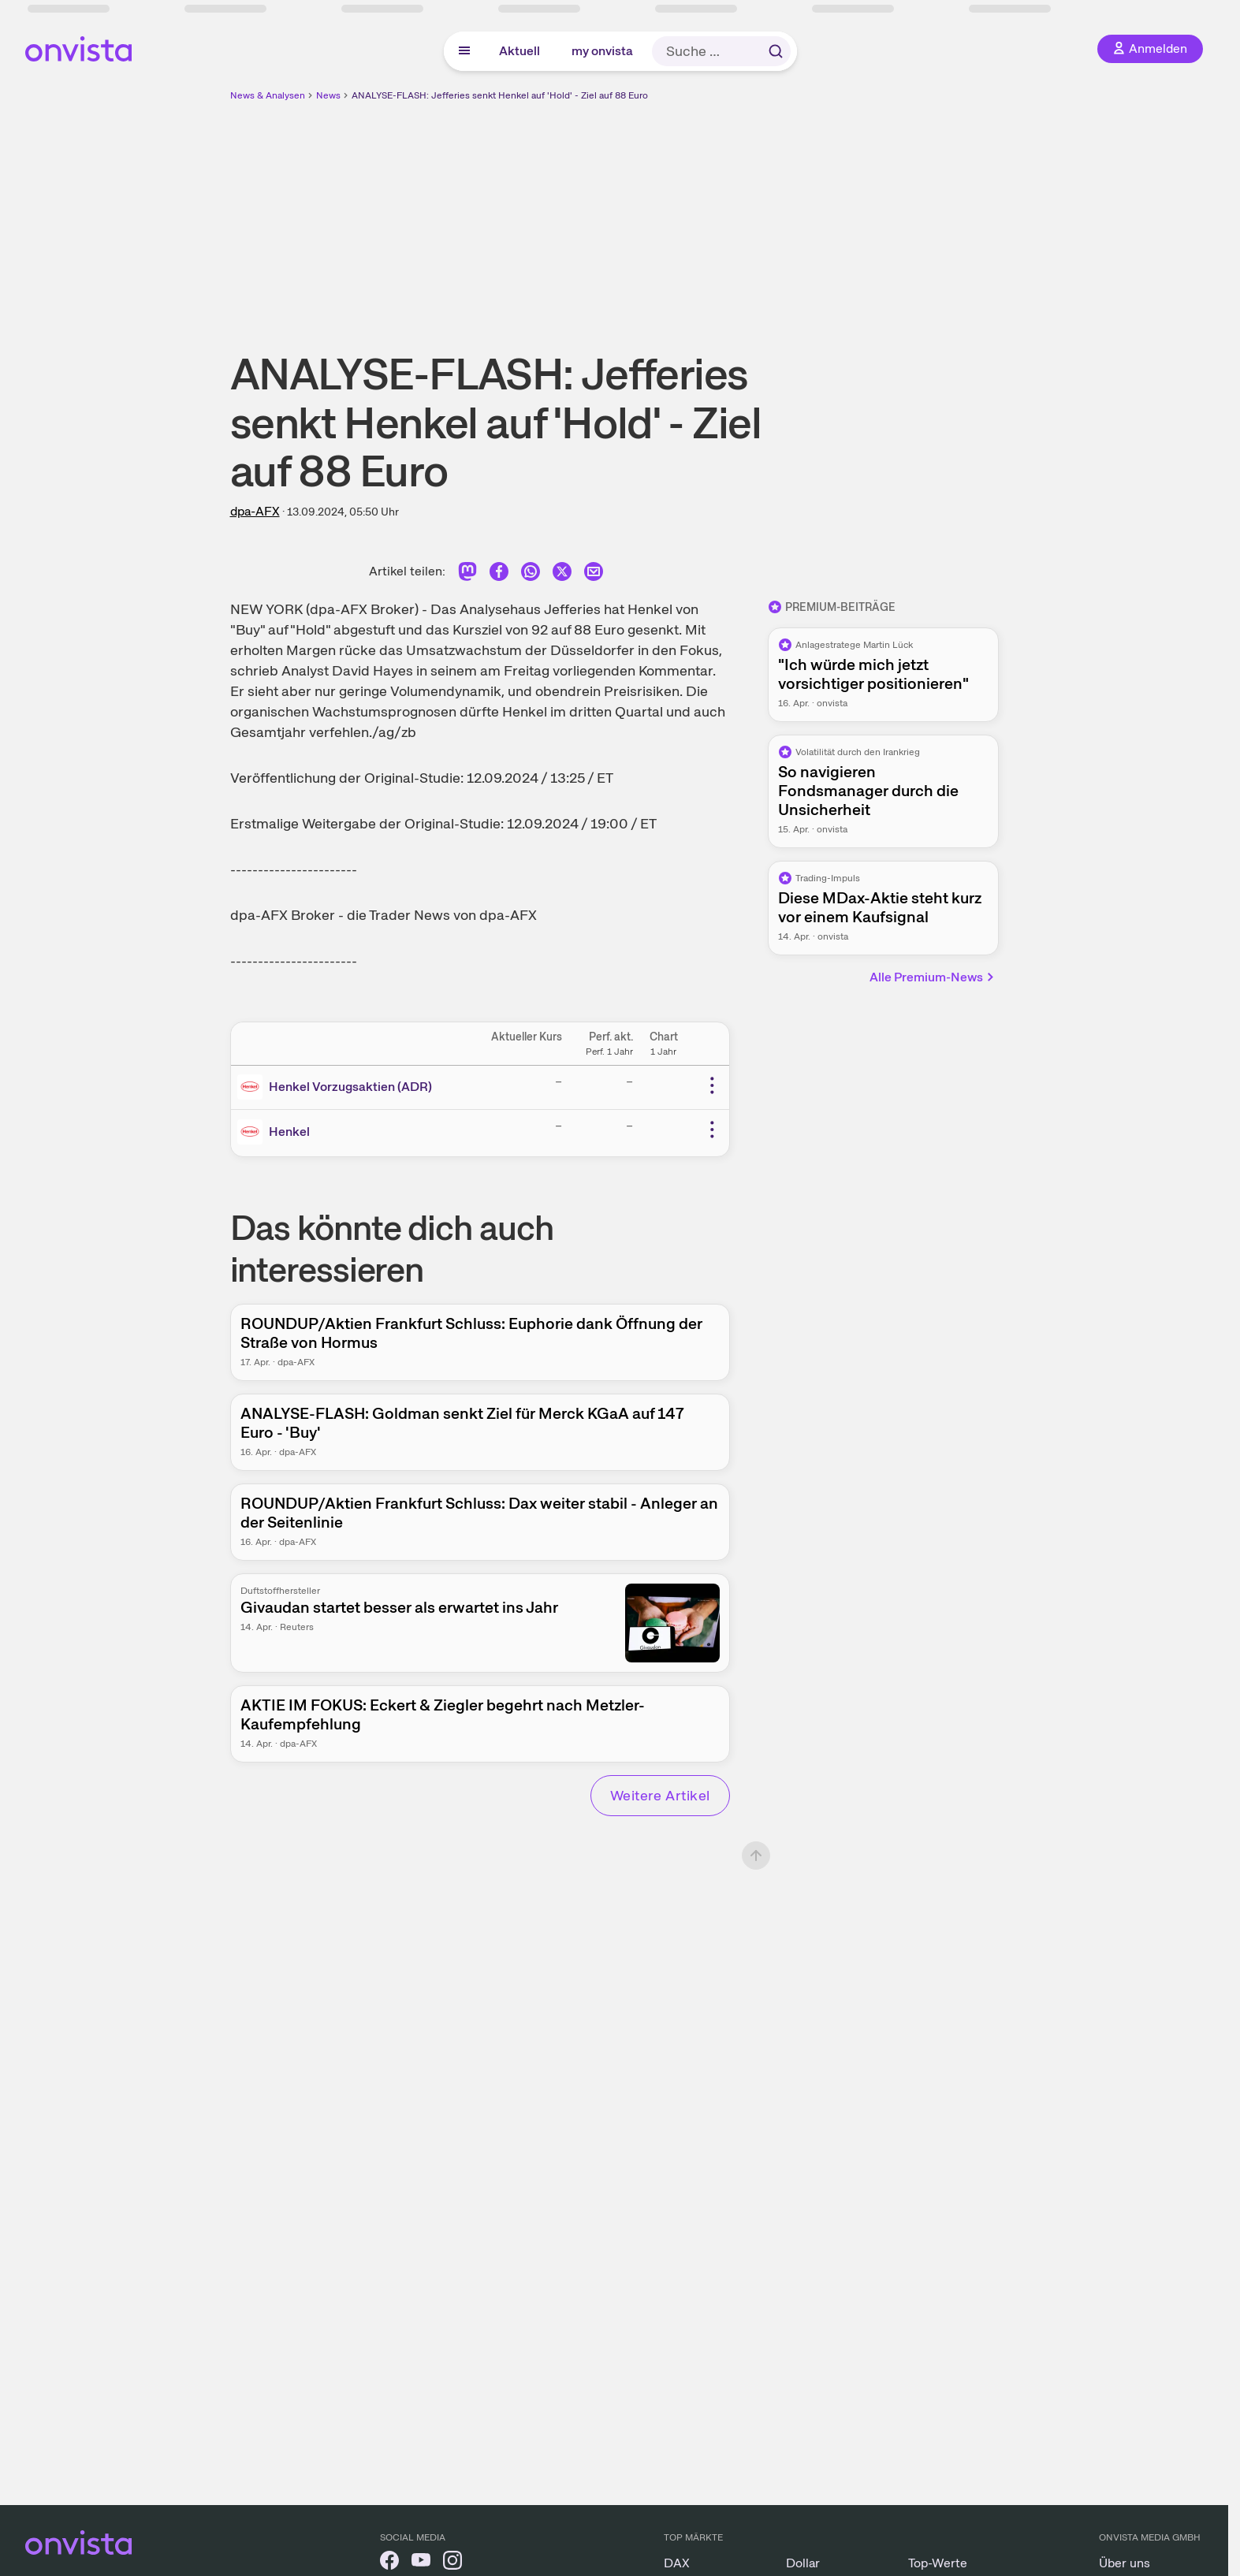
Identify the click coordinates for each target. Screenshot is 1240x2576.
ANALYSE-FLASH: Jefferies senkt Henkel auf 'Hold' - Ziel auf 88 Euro (500, 95)
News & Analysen (267, 95)
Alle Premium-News (932, 977)
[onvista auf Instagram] (452, 2563)
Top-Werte (937, 2563)
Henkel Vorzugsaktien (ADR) (350, 1086)
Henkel (289, 1131)
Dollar (803, 2563)
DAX (677, 2563)
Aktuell (519, 51)
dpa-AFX (255, 511)
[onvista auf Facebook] (389, 2563)
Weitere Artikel (660, 1795)
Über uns (1124, 2563)
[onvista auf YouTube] (420, 2563)
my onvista (602, 51)
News (328, 95)
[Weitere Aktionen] (712, 1085)
